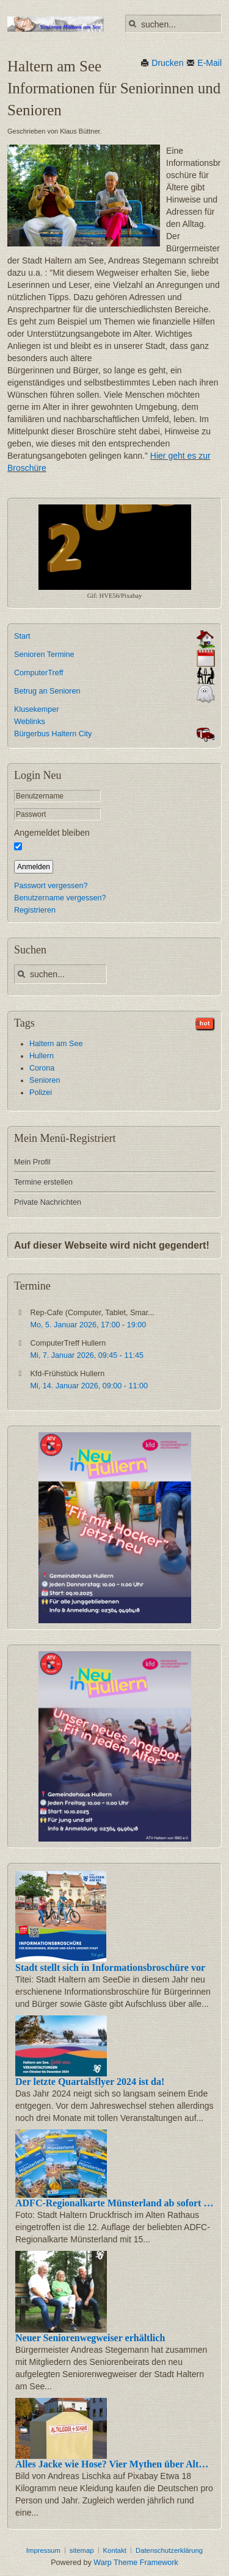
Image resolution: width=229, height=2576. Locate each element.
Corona (41, 1068)
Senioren (44, 1080)
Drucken (161, 63)
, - (88, 1325)
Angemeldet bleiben (52, 833)
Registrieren (35, 910)
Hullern (41, 1056)
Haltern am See (56, 1043)
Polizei (40, 1092)
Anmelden (33, 867)
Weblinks (29, 721)
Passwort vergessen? (50, 885)
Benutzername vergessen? (60, 898)
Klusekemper (36, 709)
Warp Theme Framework (135, 2562)
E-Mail (204, 63)
